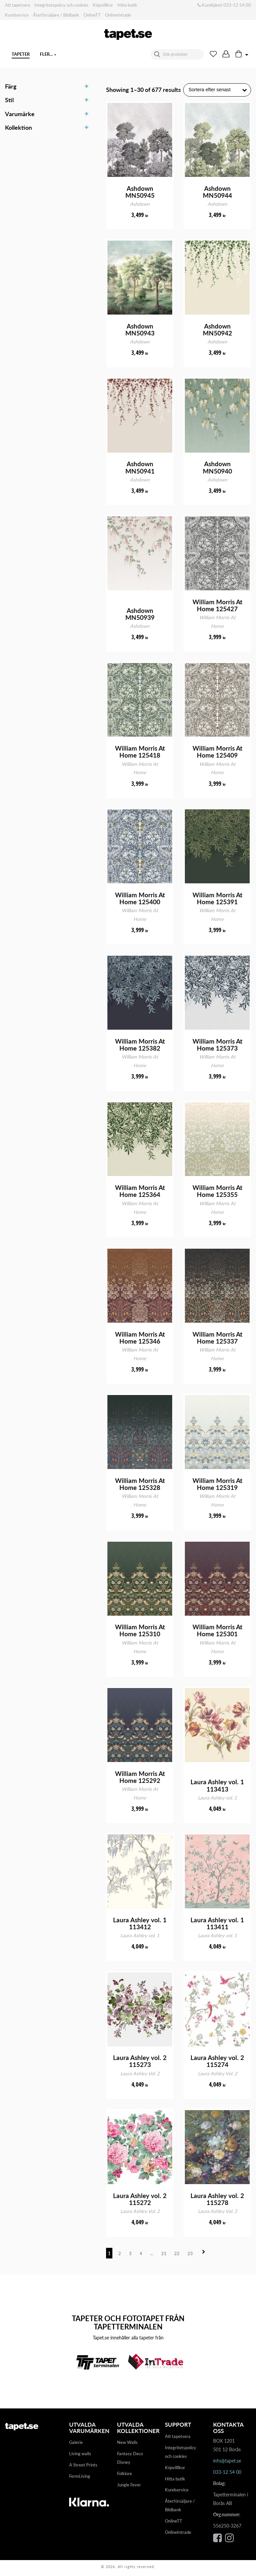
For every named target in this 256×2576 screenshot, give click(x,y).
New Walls (127, 2445)
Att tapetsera (17, 5)
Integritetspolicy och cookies (61, 5)
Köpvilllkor (103, 5)
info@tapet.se (227, 2463)
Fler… (90, 54)
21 (164, 2256)
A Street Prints (83, 2467)
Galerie (76, 2445)
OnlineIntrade (118, 15)
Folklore (124, 2476)
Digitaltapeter (57, 54)
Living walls (80, 2456)
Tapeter (21, 54)
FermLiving (79, 2479)
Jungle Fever (129, 2487)
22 (177, 2256)
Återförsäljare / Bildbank (56, 15)
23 (190, 2256)
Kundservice (17, 15)
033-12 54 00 (237, 5)
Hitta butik (127, 5)
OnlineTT (92, 15)
